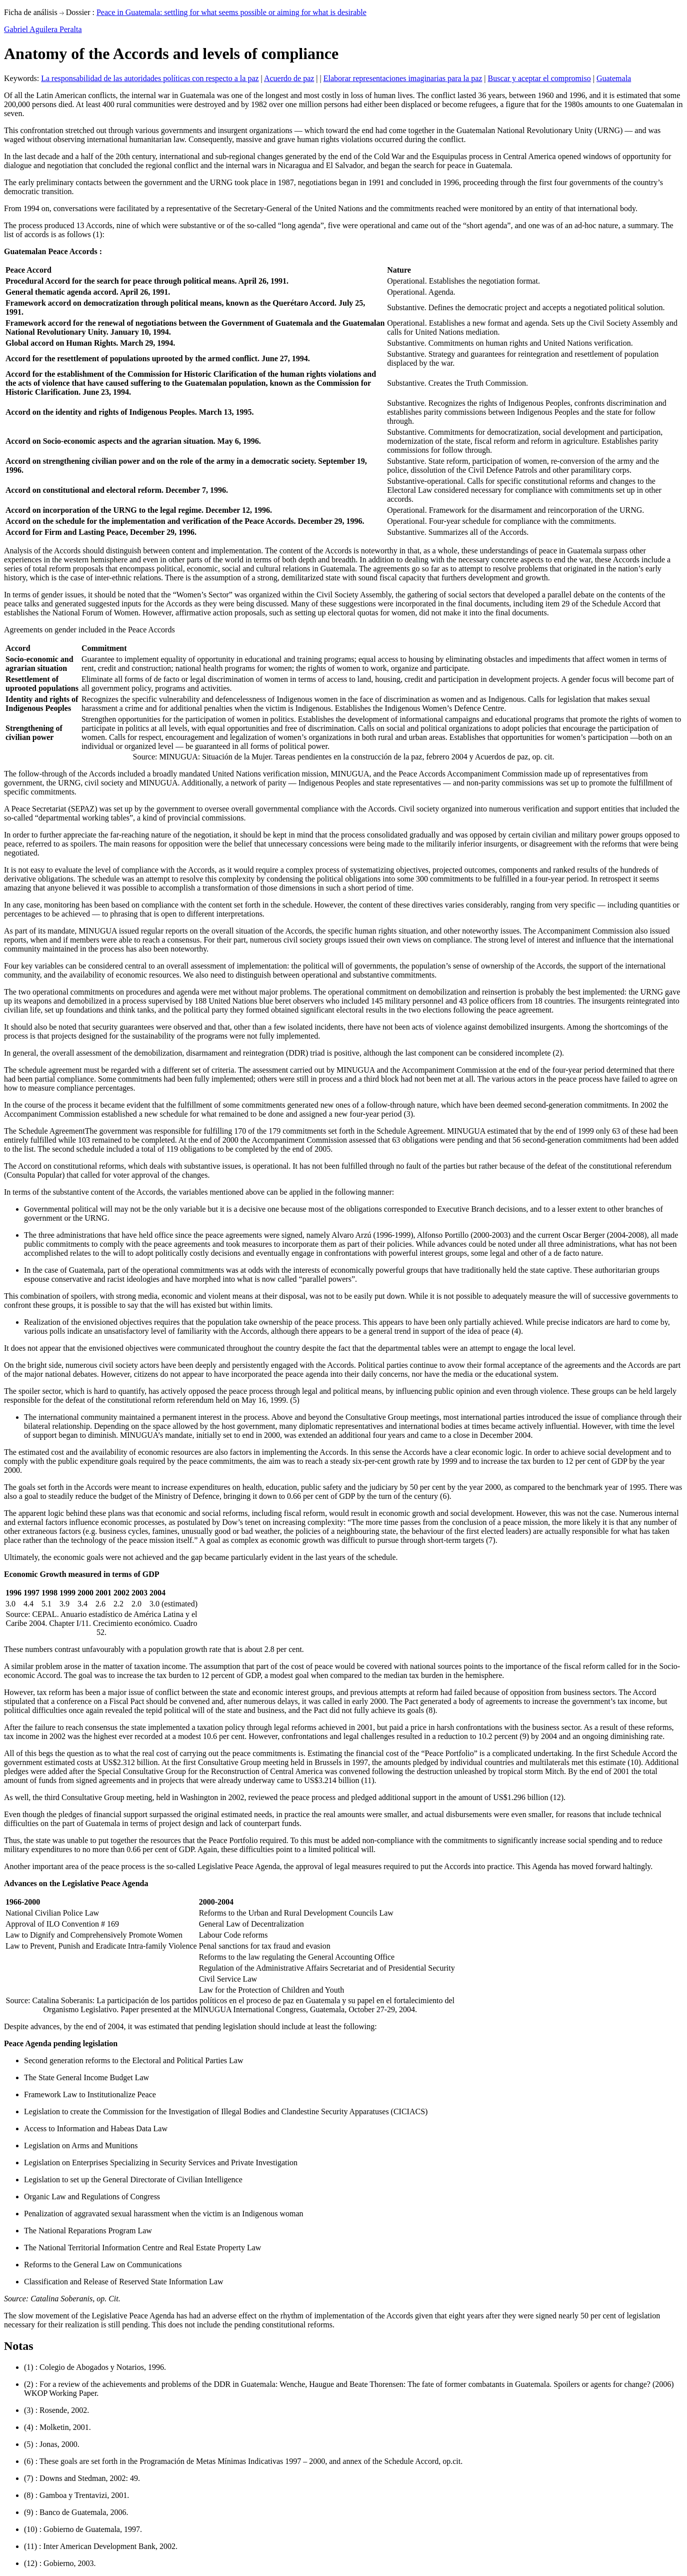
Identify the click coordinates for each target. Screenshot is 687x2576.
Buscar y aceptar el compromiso (539, 78)
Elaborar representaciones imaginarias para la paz (403, 78)
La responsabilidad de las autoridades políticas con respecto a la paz (149, 78)
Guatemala (613, 78)
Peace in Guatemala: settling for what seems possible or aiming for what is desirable (231, 12)
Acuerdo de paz (289, 78)
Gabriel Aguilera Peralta (43, 29)
